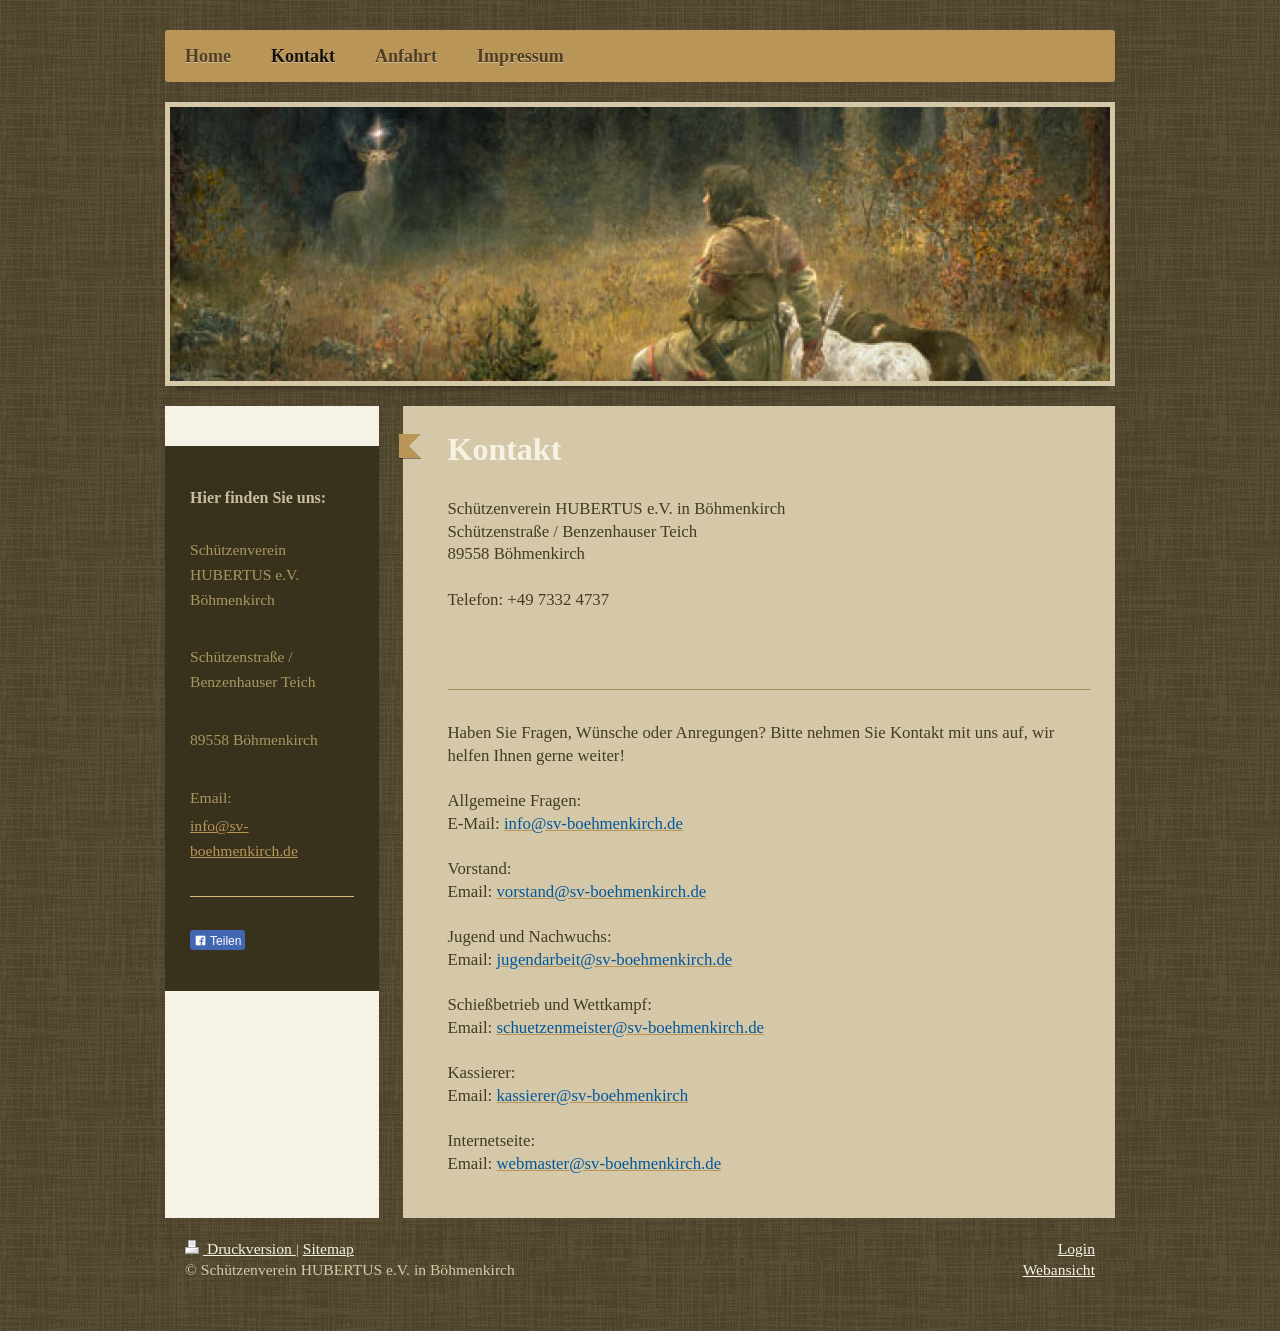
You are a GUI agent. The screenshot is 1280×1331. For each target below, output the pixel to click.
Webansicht (1059, 1269)
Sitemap (328, 1248)
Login (1076, 1248)
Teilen (217, 941)
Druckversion (240, 1248)
